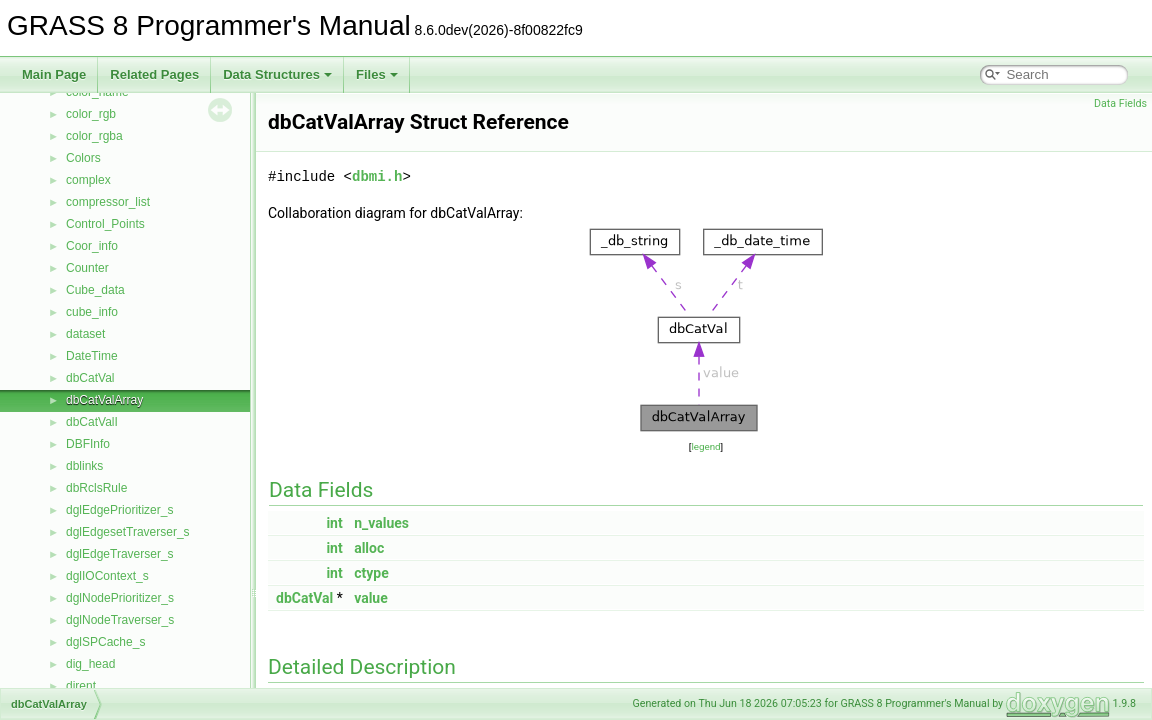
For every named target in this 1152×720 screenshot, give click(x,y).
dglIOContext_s (107, 576)
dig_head (90, 664)
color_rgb (91, 114)
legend (705, 446)
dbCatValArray (104, 400)
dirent (81, 686)
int (334, 523)
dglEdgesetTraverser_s (128, 532)
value (371, 598)
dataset (85, 334)
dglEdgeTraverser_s (120, 554)
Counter (87, 268)
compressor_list (108, 202)
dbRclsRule (96, 488)
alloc (369, 548)
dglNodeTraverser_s (120, 620)
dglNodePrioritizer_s (120, 598)
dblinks (84, 466)
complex (88, 180)
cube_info (92, 312)
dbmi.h (377, 176)
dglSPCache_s (105, 642)
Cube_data (95, 290)
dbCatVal (90, 378)
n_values (381, 523)
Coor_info (92, 246)
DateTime (92, 356)
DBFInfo (88, 444)
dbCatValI (92, 422)
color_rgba (94, 136)
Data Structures (277, 74)
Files (377, 74)
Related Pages (154, 74)
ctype (371, 573)
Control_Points (105, 224)
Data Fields (1120, 103)
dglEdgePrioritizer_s (119, 510)
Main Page (54, 74)
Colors (83, 158)
